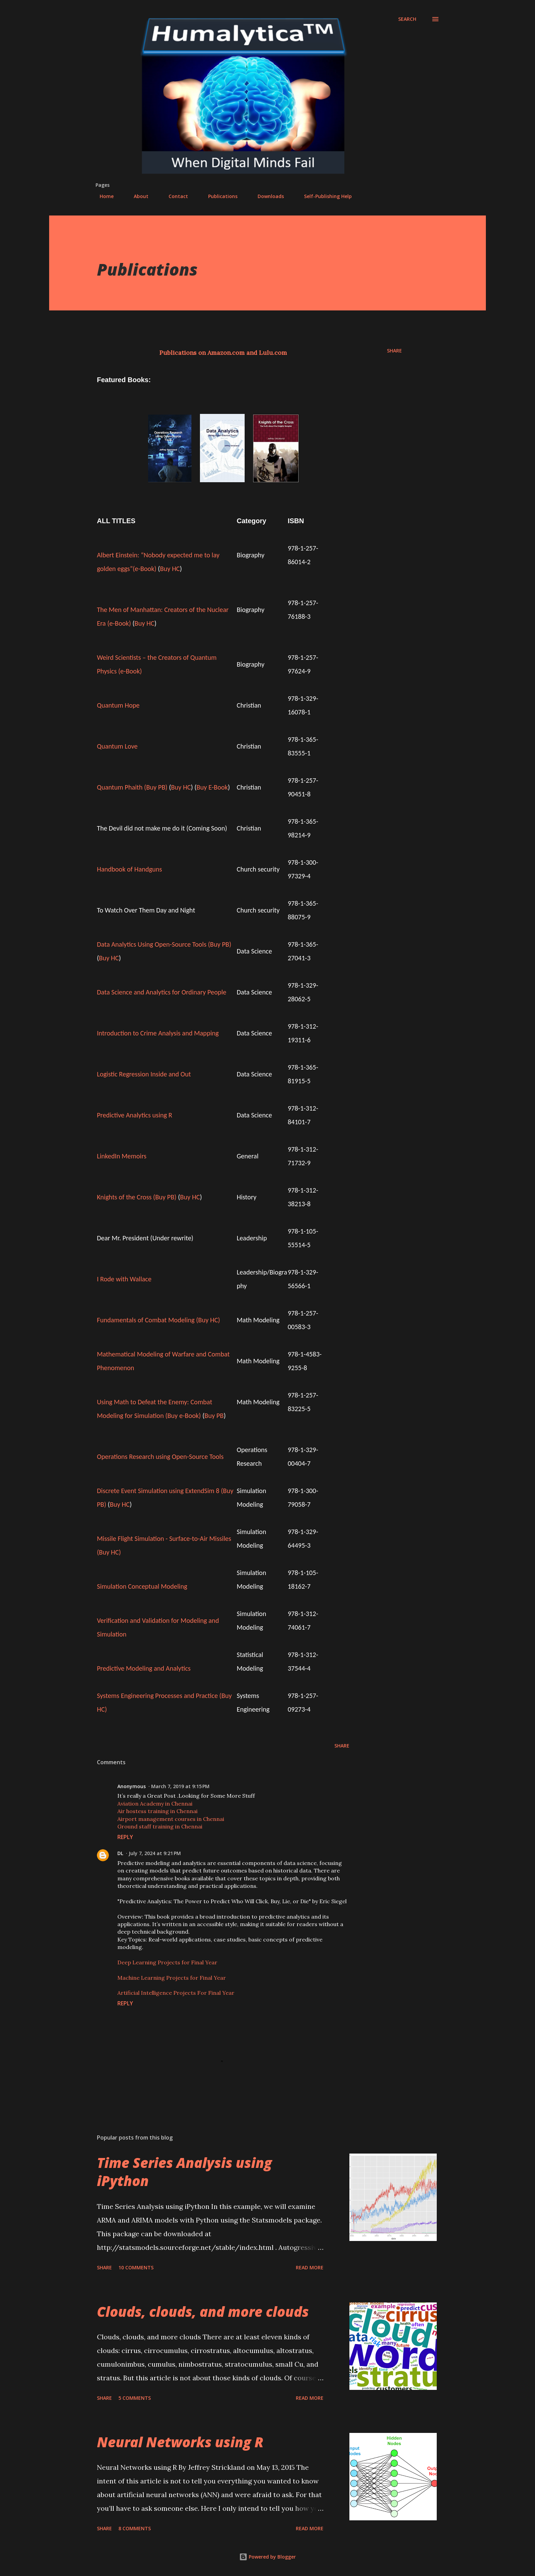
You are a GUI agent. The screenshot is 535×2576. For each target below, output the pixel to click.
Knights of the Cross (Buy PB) (136, 1197)
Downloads (267, 196)
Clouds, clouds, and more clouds (203, 2311)
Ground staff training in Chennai (159, 1826)
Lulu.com (273, 353)
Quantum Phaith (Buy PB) (132, 787)
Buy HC (170, 569)
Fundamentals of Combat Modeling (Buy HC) (158, 1320)
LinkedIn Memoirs (121, 1156)
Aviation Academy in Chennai (154, 1803)
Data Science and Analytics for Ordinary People (161, 992)
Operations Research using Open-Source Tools (160, 1456)
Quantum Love (117, 746)
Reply (125, 1837)
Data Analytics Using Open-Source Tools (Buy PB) (164, 944)
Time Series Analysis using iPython (184, 2171)
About (137, 196)
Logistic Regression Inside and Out (144, 1074)
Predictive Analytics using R (134, 1115)
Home (103, 196)
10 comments (136, 2267)
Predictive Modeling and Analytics (144, 1668)
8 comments (134, 2528)
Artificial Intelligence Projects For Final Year (175, 1992)
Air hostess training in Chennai (157, 1811)
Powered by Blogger (267, 2556)
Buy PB (213, 1415)
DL (120, 1853)
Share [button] (394, 350)
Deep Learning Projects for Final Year (167, 1962)
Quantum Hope (118, 705)
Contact (174, 196)
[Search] (407, 19)
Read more (309, 2267)
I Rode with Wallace (124, 1279)
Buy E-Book (212, 787)
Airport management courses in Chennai (170, 1818)
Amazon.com (226, 353)
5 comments (134, 2398)
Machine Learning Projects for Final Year (171, 1977)
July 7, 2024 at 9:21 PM (155, 1853)
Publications (218, 196)
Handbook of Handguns (129, 869)
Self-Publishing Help (324, 196)
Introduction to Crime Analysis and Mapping (158, 1033)
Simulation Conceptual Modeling (142, 1586)
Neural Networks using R (180, 2442)
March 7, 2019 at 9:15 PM (180, 1786)
